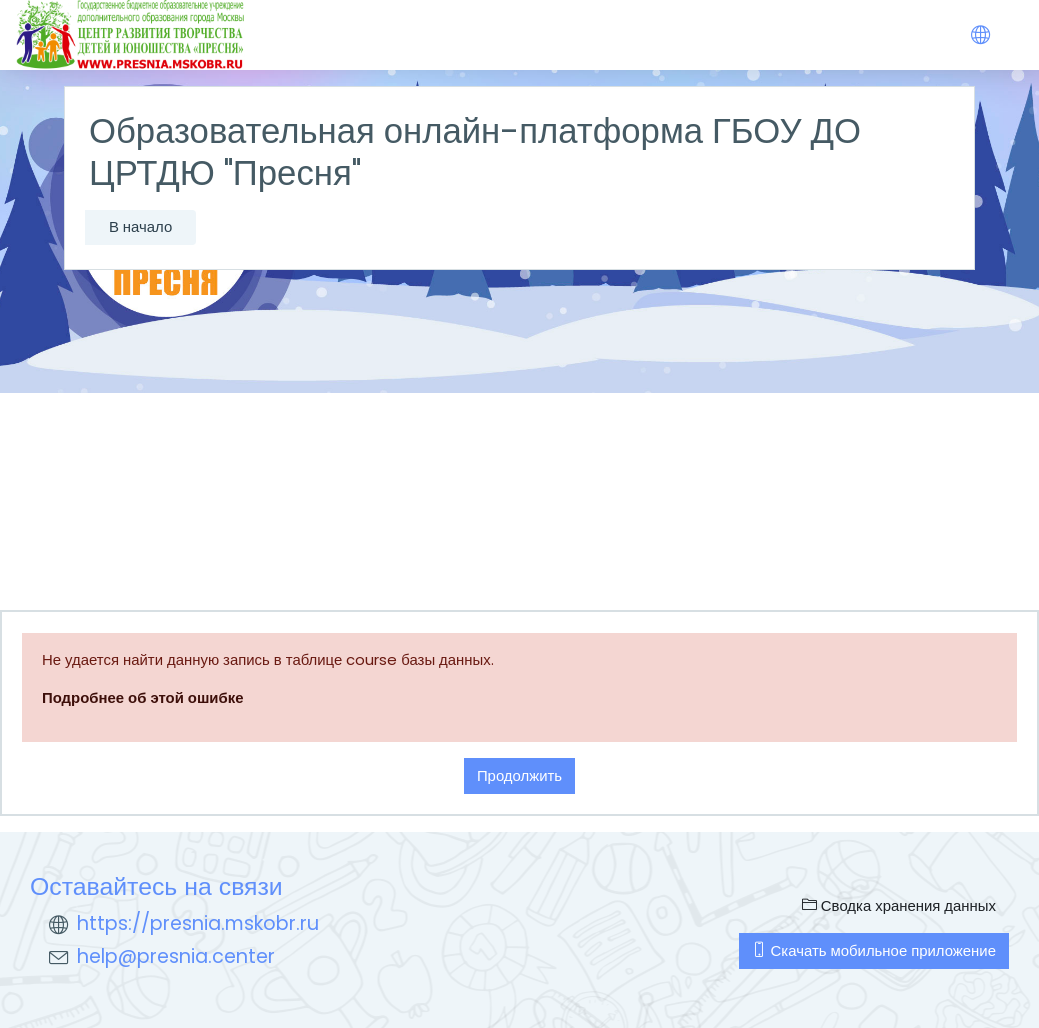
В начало (140, 226)
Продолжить (519, 775)
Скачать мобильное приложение (874, 950)
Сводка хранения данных (899, 905)
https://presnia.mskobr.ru (198, 923)
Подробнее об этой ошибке (142, 697)
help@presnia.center (176, 956)
